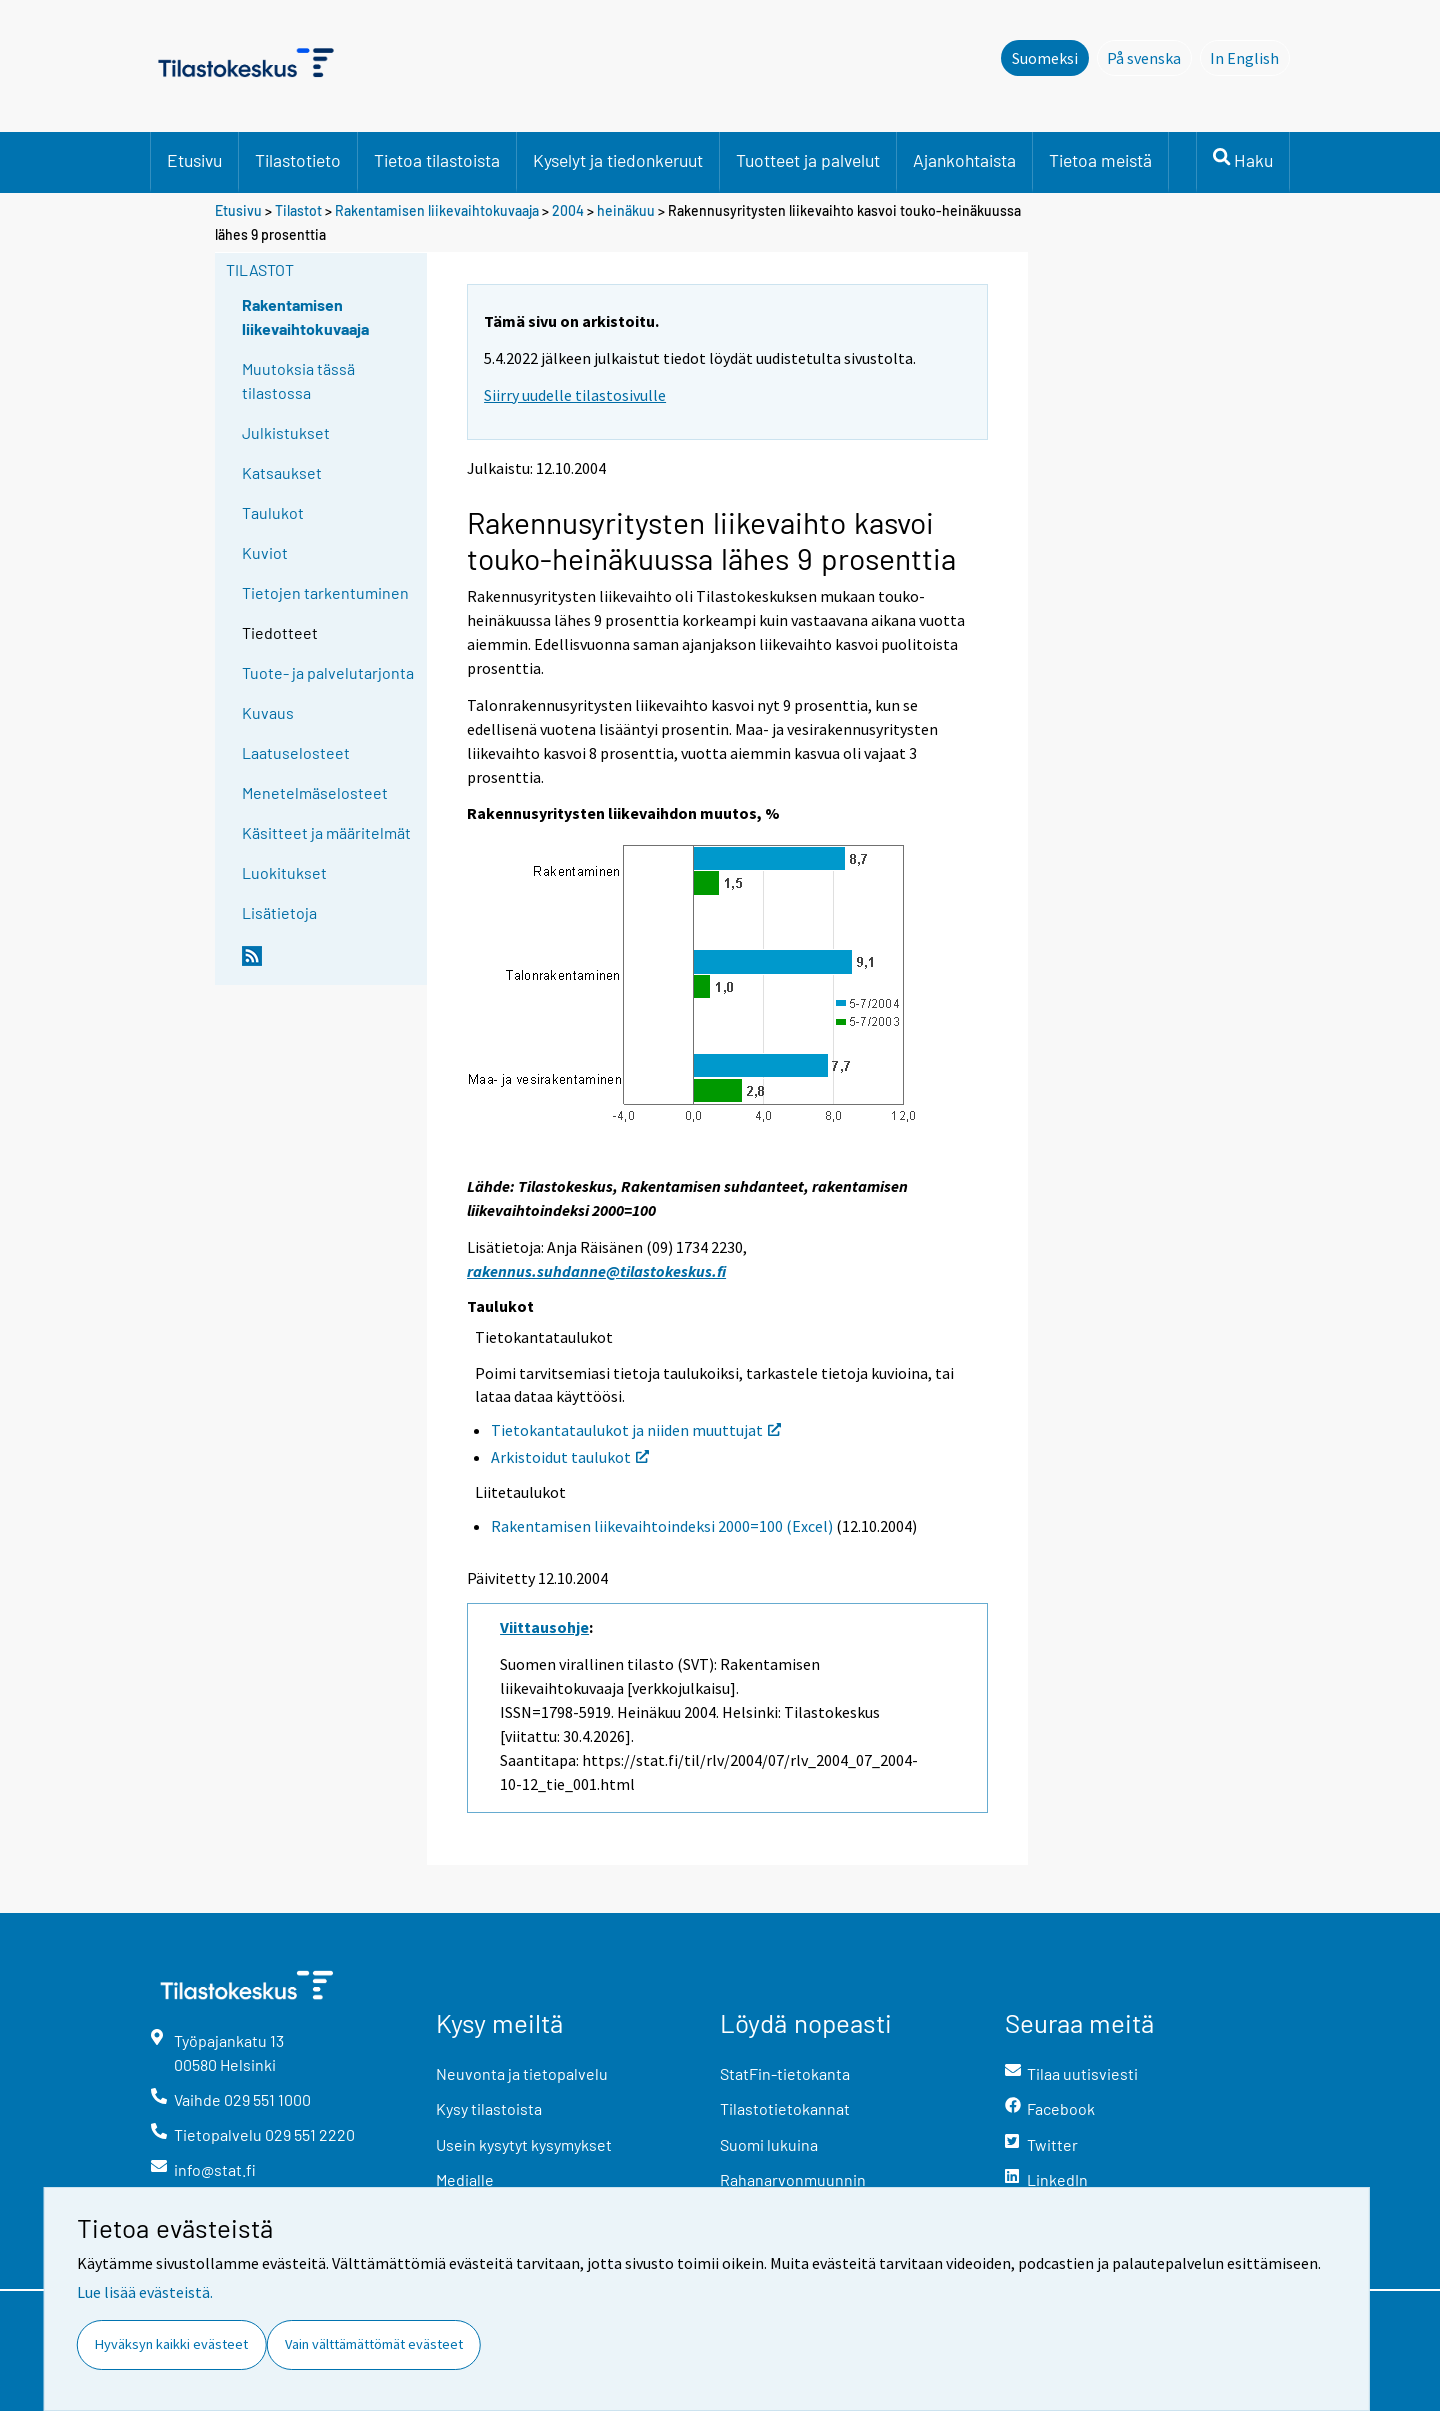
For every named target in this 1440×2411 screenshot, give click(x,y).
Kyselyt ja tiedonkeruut (618, 160)
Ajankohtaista (964, 160)
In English (1250, 57)
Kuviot (265, 552)
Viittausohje (544, 1627)
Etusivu (194, 160)
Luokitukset (284, 872)
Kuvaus (268, 712)
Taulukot (273, 512)
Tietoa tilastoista (437, 160)
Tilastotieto (298, 160)
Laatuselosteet (296, 752)
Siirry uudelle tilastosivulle (575, 395)
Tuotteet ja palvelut (808, 160)
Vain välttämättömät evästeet (374, 2344)
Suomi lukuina (769, 2144)
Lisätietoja (279, 912)
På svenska (1149, 57)
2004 (568, 210)
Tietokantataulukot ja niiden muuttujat (636, 1430)
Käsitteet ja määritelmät (326, 832)
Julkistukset (286, 432)
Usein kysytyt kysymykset (524, 2144)
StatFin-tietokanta (785, 2073)
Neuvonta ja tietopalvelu (522, 2073)
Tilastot (298, 210)
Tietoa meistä (1100, 160)
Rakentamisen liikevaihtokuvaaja (437, 210)
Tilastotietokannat (785, 2108)
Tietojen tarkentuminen (325, 592)
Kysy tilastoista (489, 2108)
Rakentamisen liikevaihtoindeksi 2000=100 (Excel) (662, 1526)
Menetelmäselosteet (315, 792)
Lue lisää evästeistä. (145, 2292)
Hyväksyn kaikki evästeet (171, 2344)
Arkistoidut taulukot (570, 1457)
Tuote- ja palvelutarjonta (328, 672)
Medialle (465, 2179)
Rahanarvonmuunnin (793, 2179)
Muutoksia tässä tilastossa (298, 380)
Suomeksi (1045, 58)
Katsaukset (282, 472)
